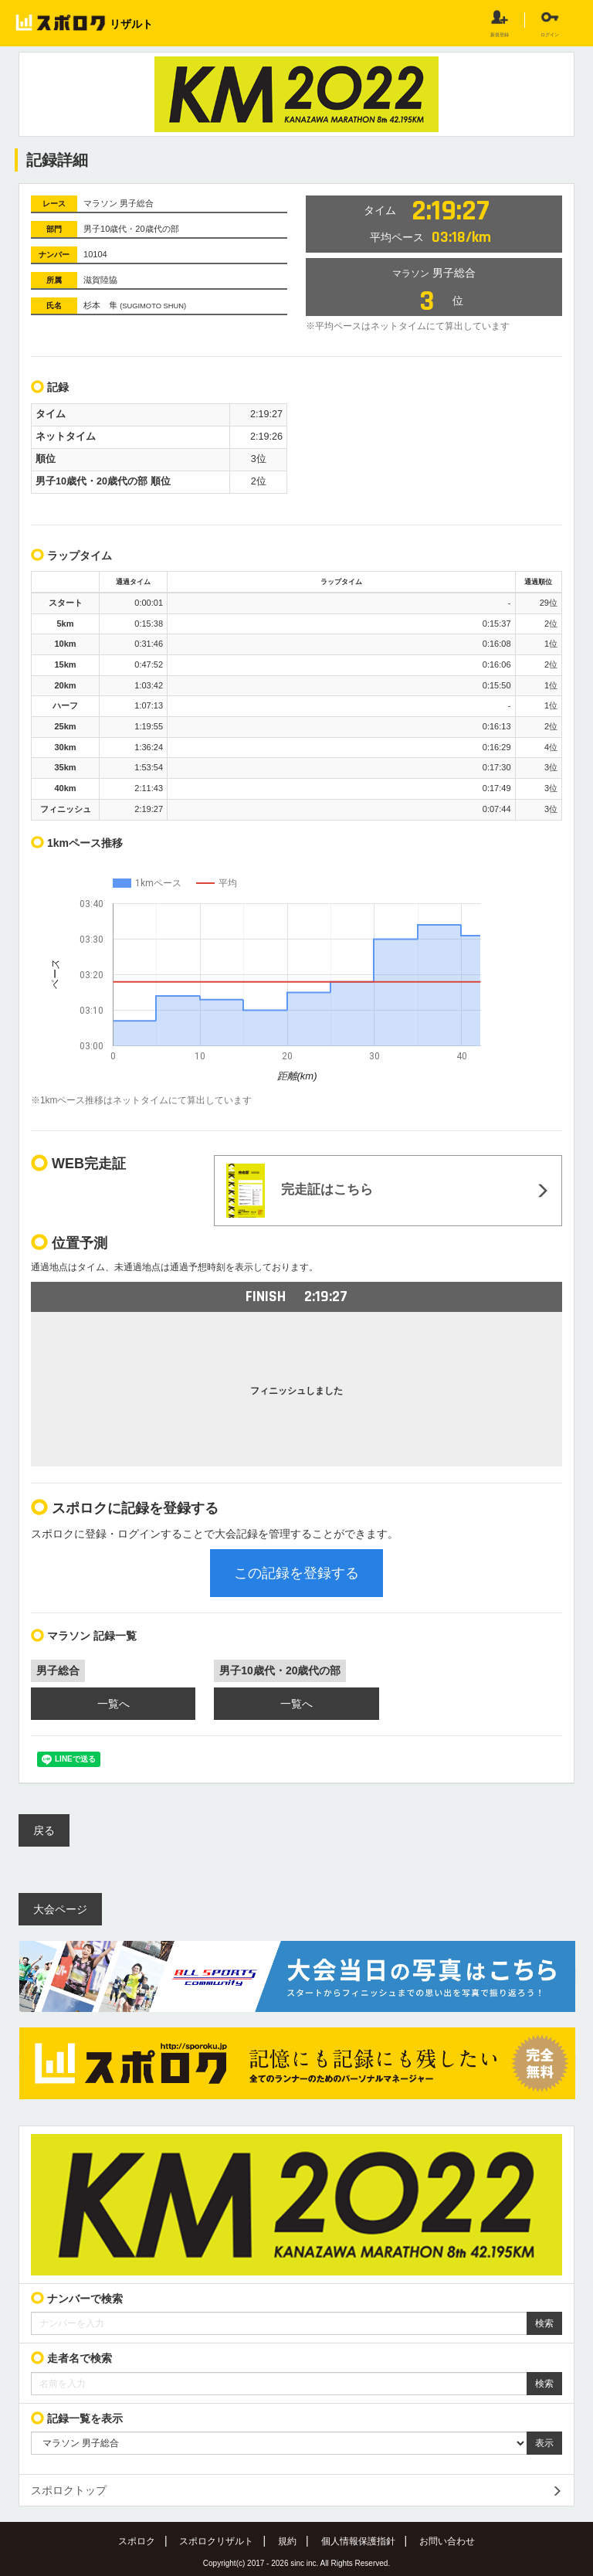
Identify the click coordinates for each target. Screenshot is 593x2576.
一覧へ (113, 1704)
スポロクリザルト (216, 2541)
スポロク (136, 2541)
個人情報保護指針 (358, 2541)
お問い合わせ (447, 2541)
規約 (287, 2541)
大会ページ (60, 1909)
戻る (44, 1830)
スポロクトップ (69, 2490)
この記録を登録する (296, 1573)
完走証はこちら (299, 1191)
